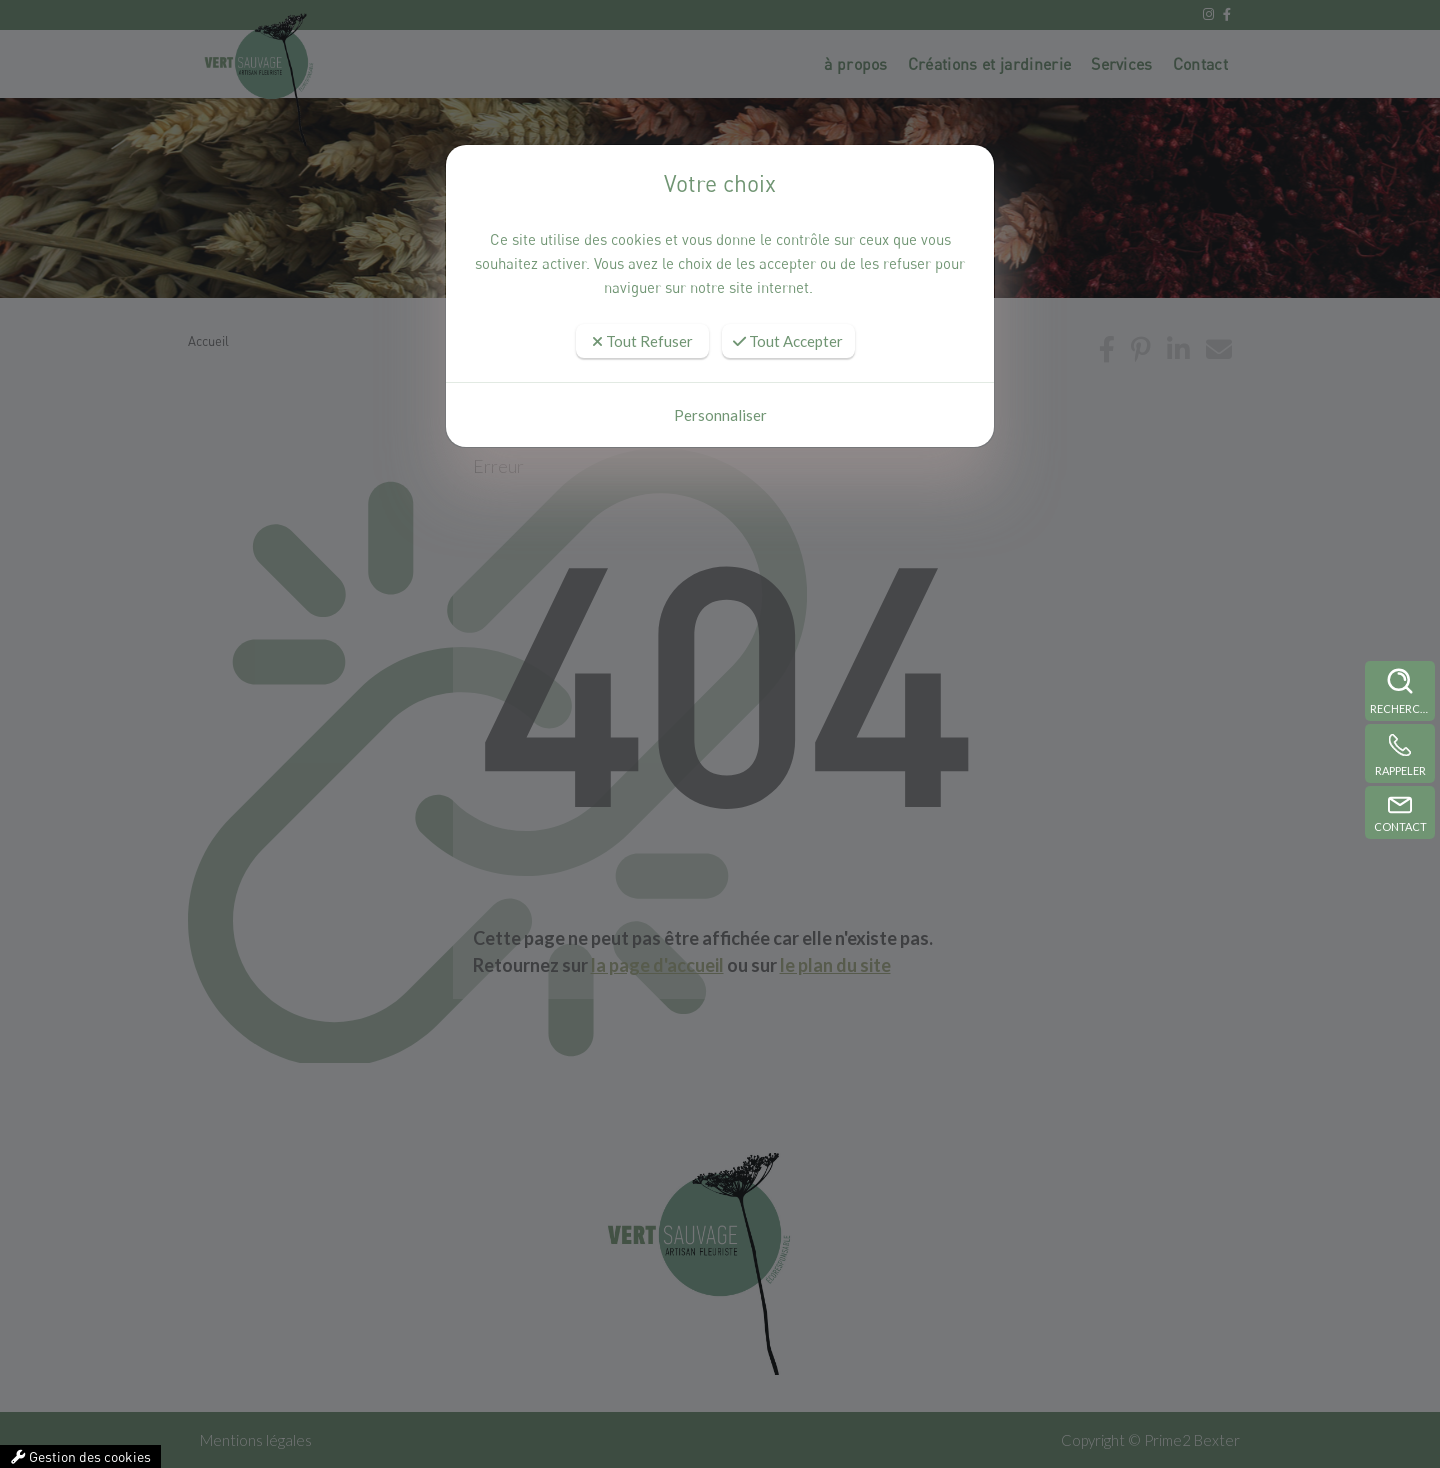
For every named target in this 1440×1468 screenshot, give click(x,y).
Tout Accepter (788, 341)
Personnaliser (720, 415)
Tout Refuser (642, 341)
